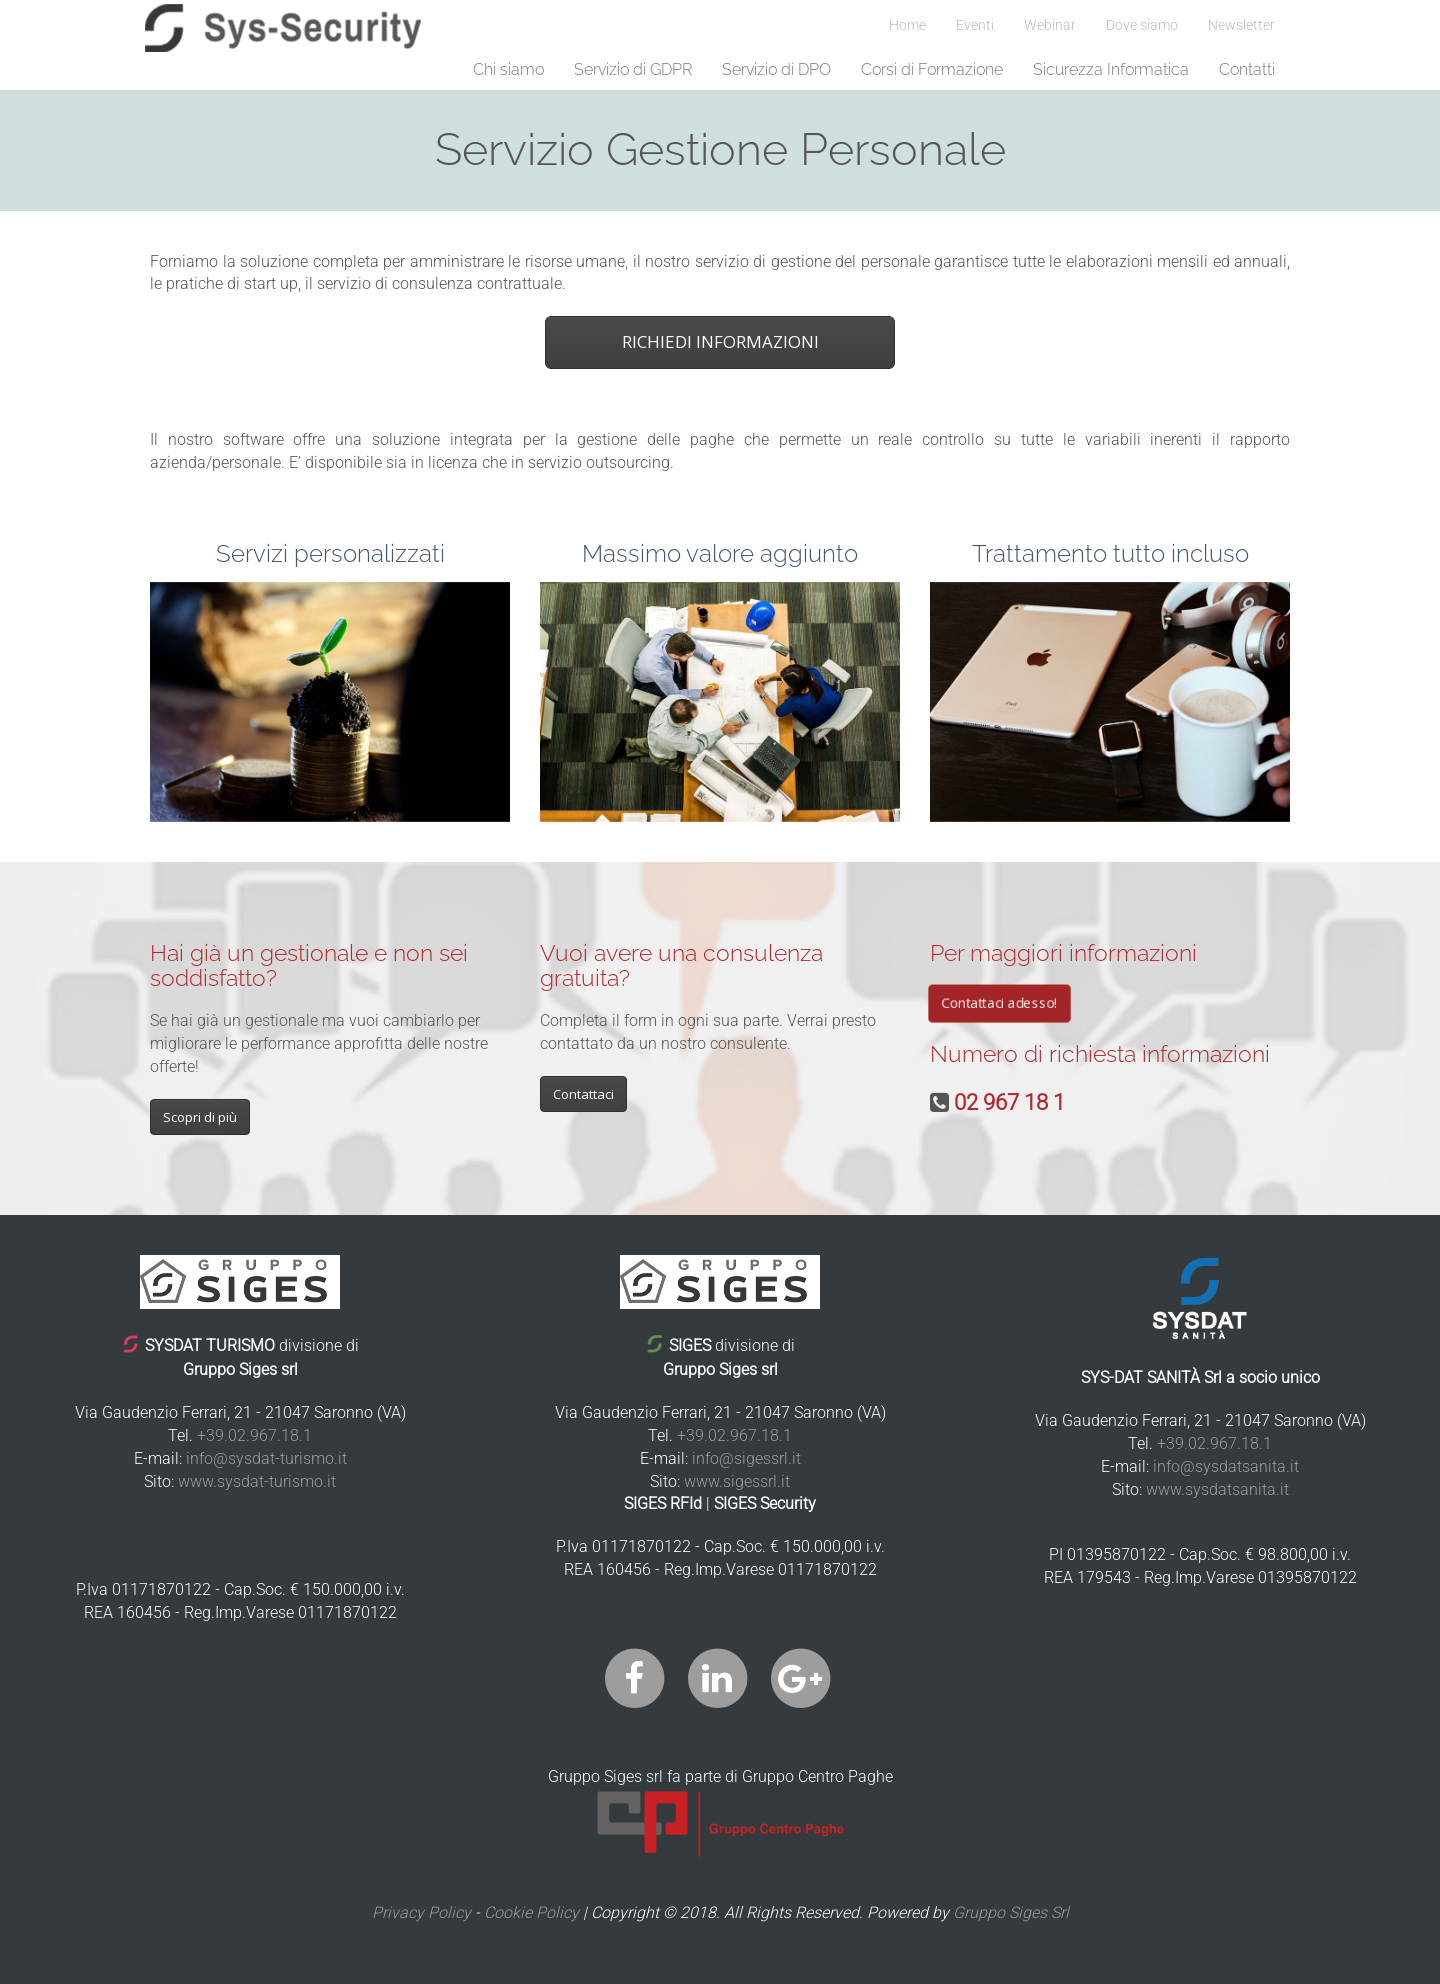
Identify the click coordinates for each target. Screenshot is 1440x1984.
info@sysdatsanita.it (1226, 1466)
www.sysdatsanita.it (1217, 1489)
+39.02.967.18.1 (254, 1435)
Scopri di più (200, 1117)
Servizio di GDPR (633, 69)
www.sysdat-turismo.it (257, 1481)
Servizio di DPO (776, 69)
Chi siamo (508, 69)
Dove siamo (1142, 25)
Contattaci (583, 1094)
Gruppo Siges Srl (1011, 1912)
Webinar (1050, 25)
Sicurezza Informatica (1111, 69)
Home (907, 25)
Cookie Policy (531, 1912)
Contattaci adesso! (1000, 1003)
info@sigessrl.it (746, 1458)
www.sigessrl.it (737, 1481)
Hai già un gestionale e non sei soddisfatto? (309, 965)
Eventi (975, 25)
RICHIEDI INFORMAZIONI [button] (720, 341)
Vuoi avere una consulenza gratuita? (681, 965)
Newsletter (1241, 25)
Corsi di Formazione (932, 69)
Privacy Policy (421, 1912)
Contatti (1247, 69)
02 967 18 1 (1009, 1102)
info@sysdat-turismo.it (266, 1458)
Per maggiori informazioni (1063, 952)
